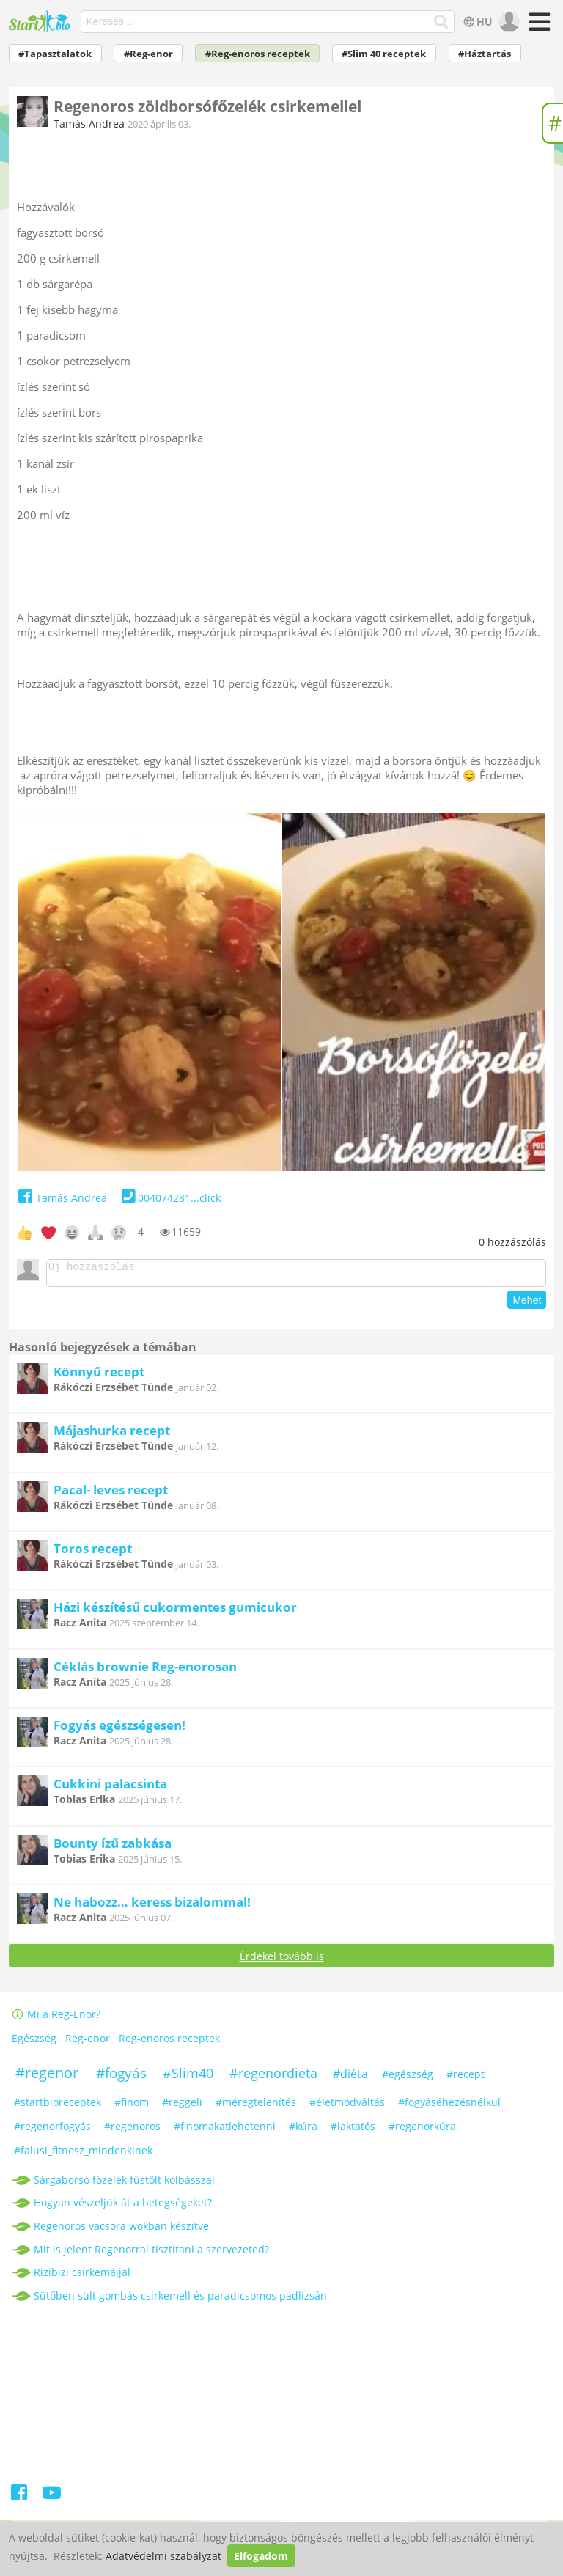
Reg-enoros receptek (169, 2043)
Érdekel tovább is (282, 1960)
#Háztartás (484, 54)
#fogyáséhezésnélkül (449, 2106)
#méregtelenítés (256, 2106)
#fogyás (121, 2077)
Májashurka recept (112, 1434)
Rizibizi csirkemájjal (82, 2276)
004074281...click (170, 1198)
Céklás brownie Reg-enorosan (145, 1670)
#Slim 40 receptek (384, 54)
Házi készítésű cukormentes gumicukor (175, 1611)
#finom (131, 2106)
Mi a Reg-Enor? (56, 2018)
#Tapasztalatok (55, 54)
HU (477, 22)
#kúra (303, 2131)
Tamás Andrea (89, 124)
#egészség (407, 2078)
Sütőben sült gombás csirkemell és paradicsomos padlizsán (180, 2300)
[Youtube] (51, 2499)
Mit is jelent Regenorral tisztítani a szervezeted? (151, 2254)
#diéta (350, 2078)
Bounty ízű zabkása (113, 1847)
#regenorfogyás (52, 2131)
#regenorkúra (422, 2131)
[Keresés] (442, 22)
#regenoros (132, 2131)
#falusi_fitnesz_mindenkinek (83, 2155)
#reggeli (182, 2106)
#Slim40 (188, 2077)
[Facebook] (20, 2499)
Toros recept (93, 1552)
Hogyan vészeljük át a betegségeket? (123, 2207)
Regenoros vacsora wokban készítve (121, 2230)
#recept (465, 2078)
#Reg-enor (148, 54)
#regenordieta (273, 2077)
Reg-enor (87, 2043)
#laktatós (353, 2131)
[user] (507, 22)
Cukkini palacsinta (110, 1788)
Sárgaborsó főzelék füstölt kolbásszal (124, 2184)
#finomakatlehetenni (225, 2131)
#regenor (46, 2077)
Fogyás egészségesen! (119, 1729)
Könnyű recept (99, 1376)
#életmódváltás (347, 2106)
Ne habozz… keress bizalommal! (152, 1906)
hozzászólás (512, 1242)
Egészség (34, 2043)
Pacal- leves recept (111, 1494)
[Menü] (537, 27)
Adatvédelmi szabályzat (163, 2556)
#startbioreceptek (57, 2106)
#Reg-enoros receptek (257, 54)
